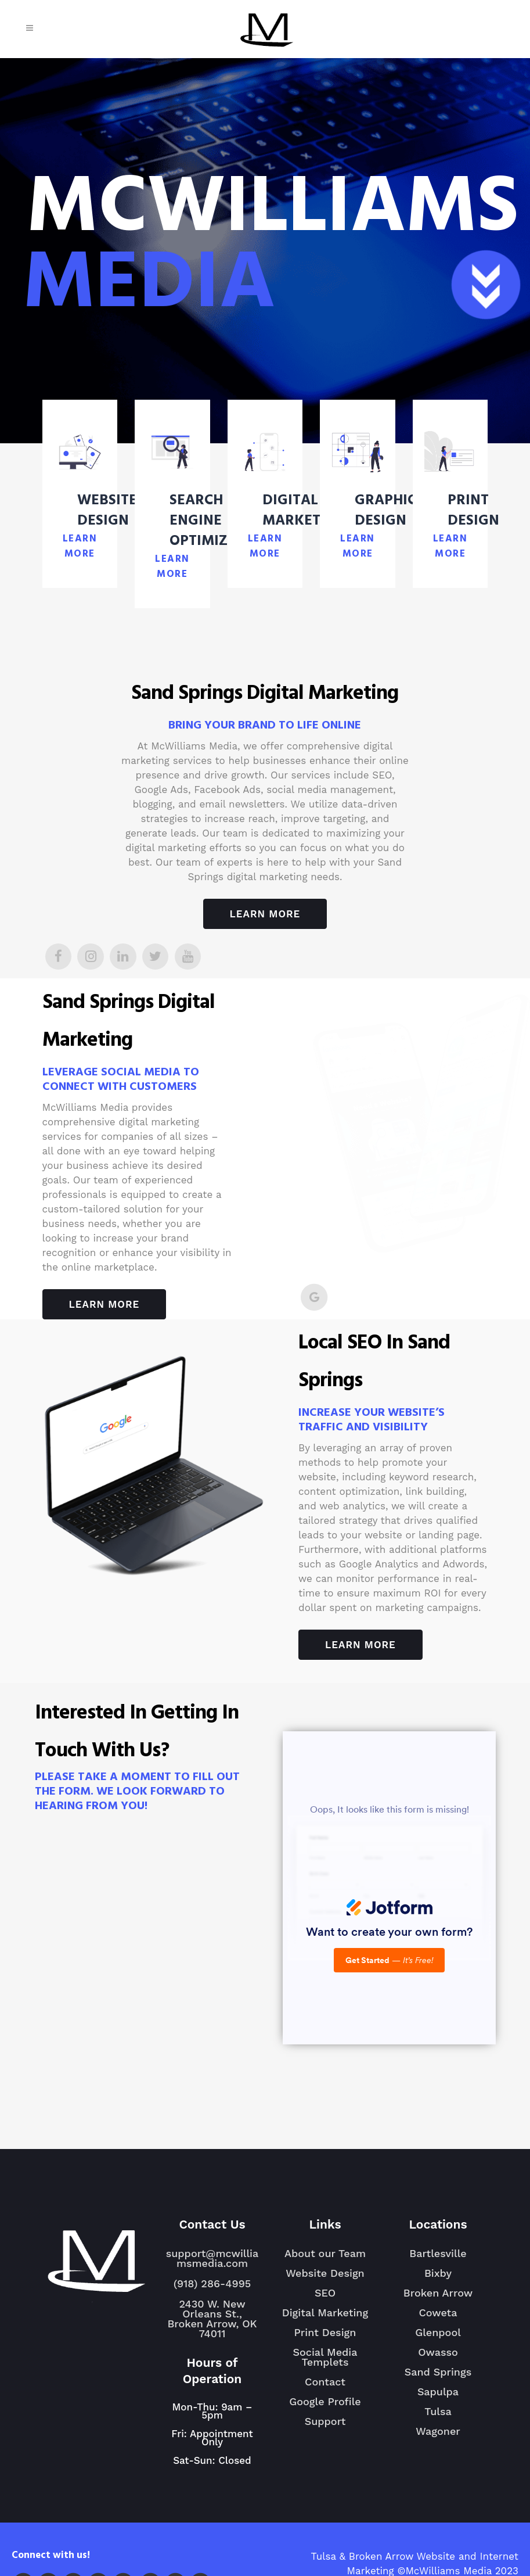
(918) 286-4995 (212, 2283)
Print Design (325, 2332)
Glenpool (438, 2337)
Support (325, 2421)
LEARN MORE (80, 547)
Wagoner (438, 2436)
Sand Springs (438, 2377)
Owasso (438, 2357)
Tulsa (438, 2416)
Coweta (438, 2317)
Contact (325, 2382)
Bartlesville (437, 2258)
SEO (325, 2293)
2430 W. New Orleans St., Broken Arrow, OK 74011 (212, 2319)
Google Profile (325, 2401)
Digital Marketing (325, 2312)
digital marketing (165, 847)
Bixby (438, 2278)
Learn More (265, 914)
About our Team (325, 2253)
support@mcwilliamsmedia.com (212, 2258)
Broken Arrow (438, 2298)
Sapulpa (438, 2396)
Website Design (325, 2273)
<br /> (389, 1887)
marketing (283, 876)
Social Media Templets (325, 2357)
